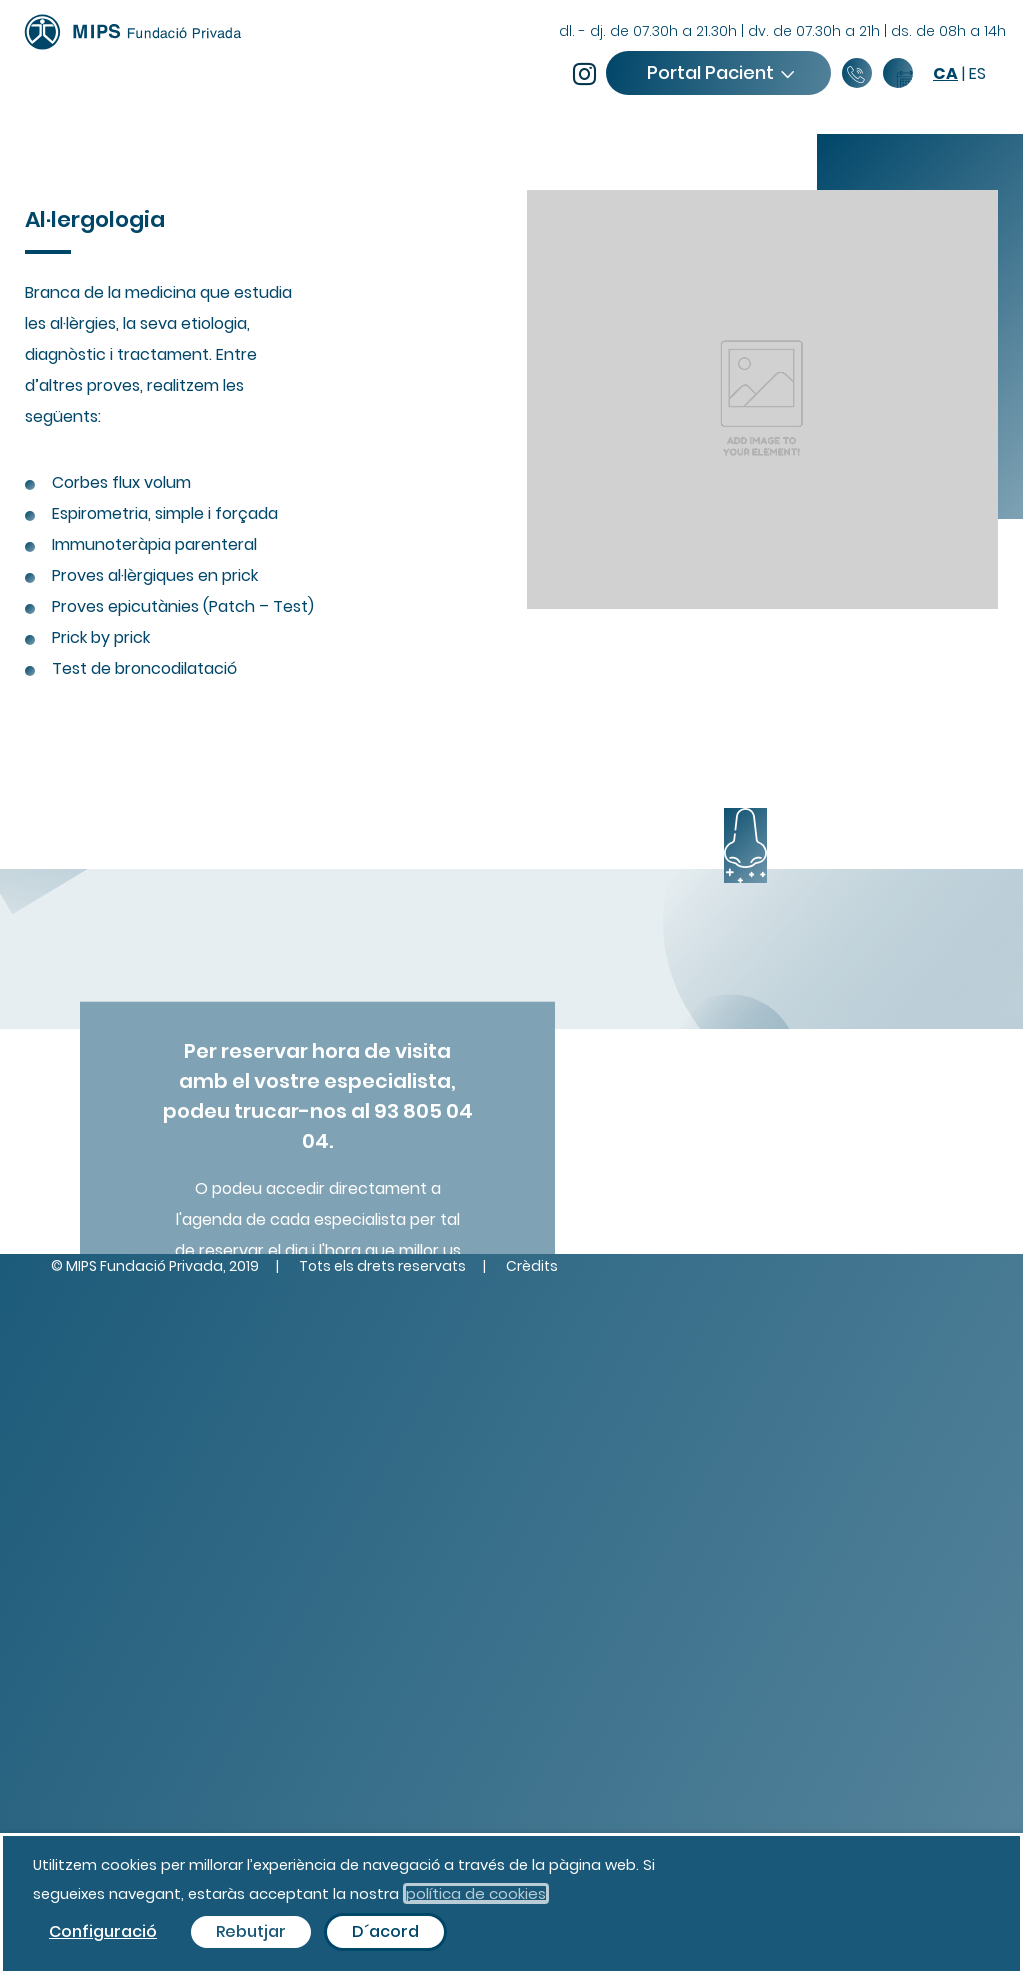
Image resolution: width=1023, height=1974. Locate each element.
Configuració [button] (103, 1931)
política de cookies (476, 1893)
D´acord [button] (385, 1931)
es (977, 73)
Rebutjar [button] (251, 1931)
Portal (720, 72)
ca (945, 73)
